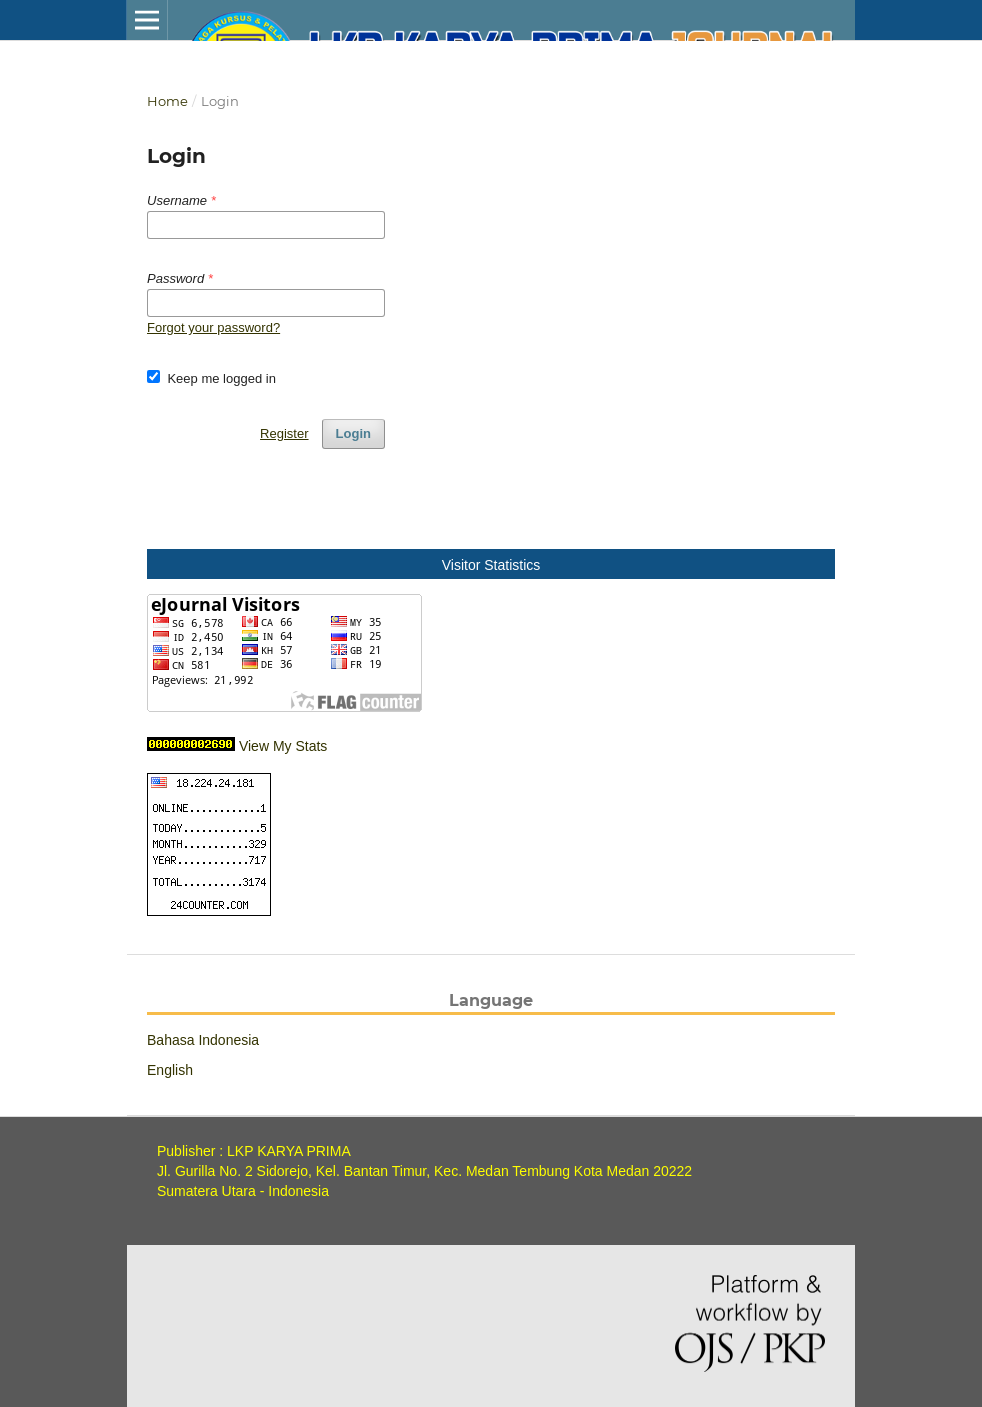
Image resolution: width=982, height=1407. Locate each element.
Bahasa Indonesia (203, 1040)
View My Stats (283, 746)
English (170, 1070)
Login (353, 433)
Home (167, 101)
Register (284, 433)
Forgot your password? (213, 327)
